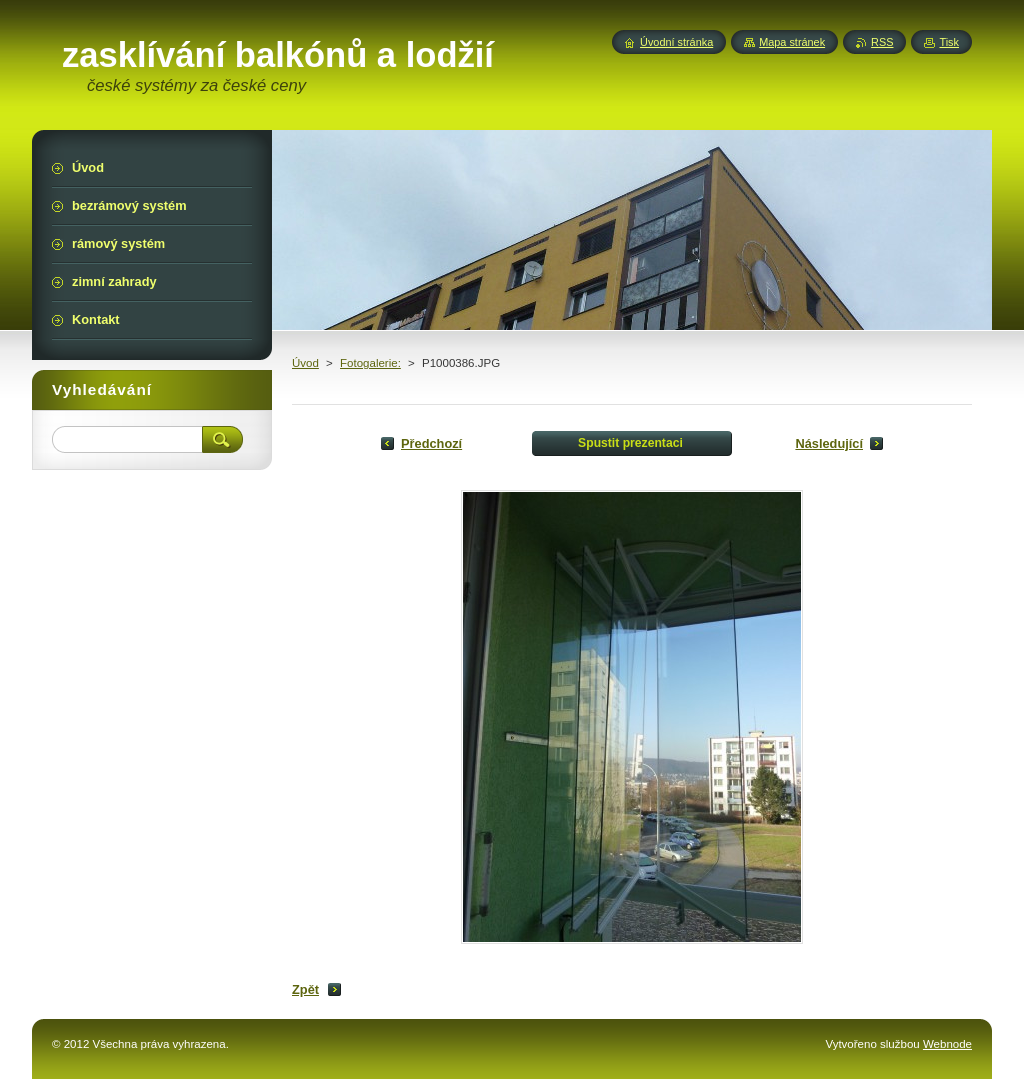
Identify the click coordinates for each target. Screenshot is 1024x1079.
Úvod (305, 363)
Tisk (949, 42)
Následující (829, 443)
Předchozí (431, 443)
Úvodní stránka (676, 42)
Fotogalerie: (370, 363)
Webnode (947, 1044)
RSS (882, 42)
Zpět (305, 989)
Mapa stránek (792, 42)
